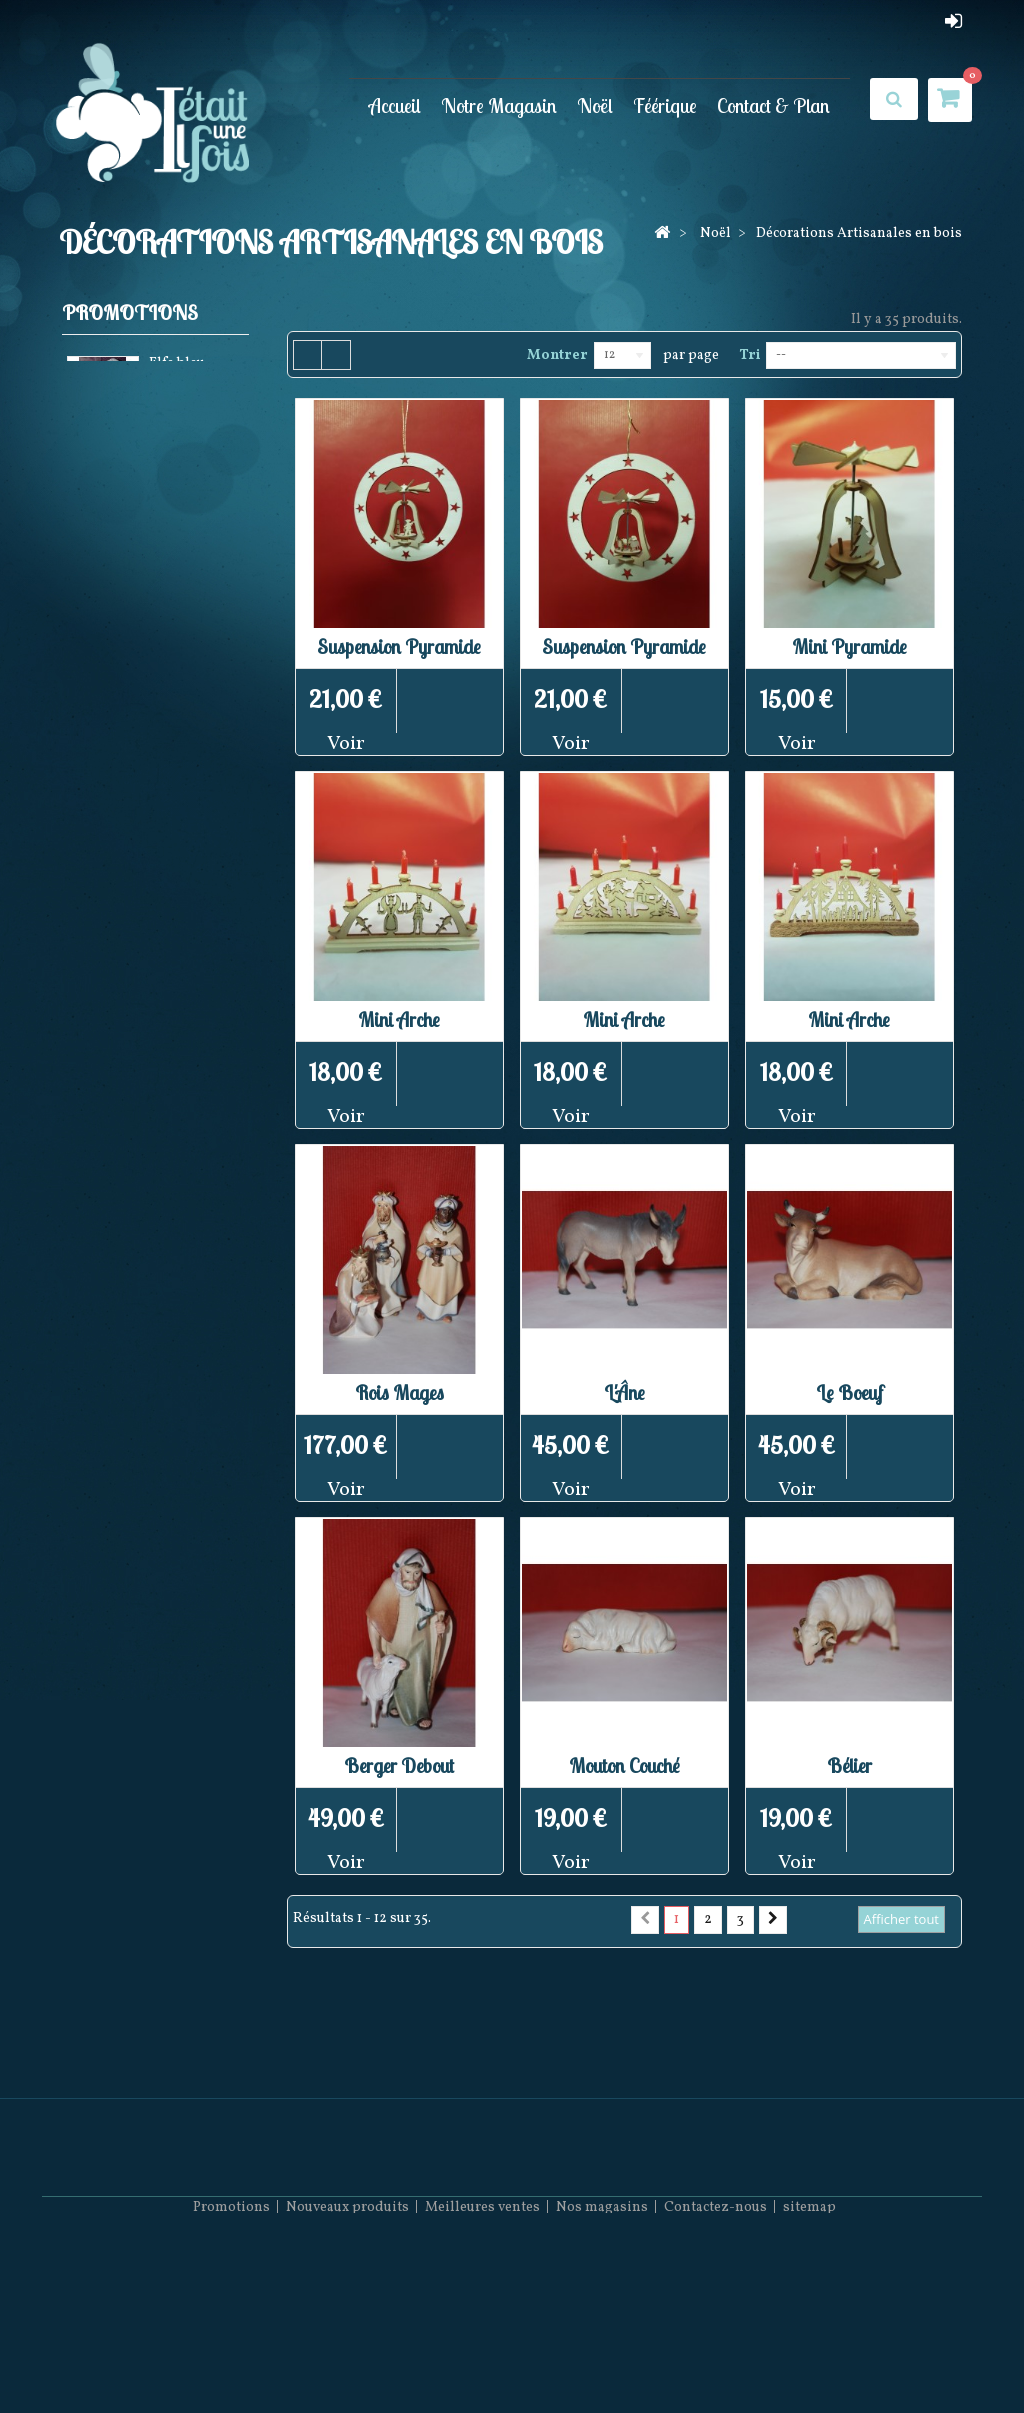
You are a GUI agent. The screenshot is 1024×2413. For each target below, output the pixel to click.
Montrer (557, 355)
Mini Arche (399, 1019)
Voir (346, 744)
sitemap (809, 2353)
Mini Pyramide (849, 646)
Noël (595, 105)
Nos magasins (602, 2353)
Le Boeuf (849, 1392)
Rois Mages (399, 1392)
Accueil (395, 105)
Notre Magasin (499, 105)
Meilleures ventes (482, 2353)
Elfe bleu (177, 367)
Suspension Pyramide (399, 646)
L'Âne (624, 1392)
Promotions (130, 312)
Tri (749, 355)
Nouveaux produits (347, 2353)
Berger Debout (399, 1765)
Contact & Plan (773, 105)
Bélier (849, 1765)
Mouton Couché (624, 1765)
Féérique (665, 105)
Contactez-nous (715, 2353)
